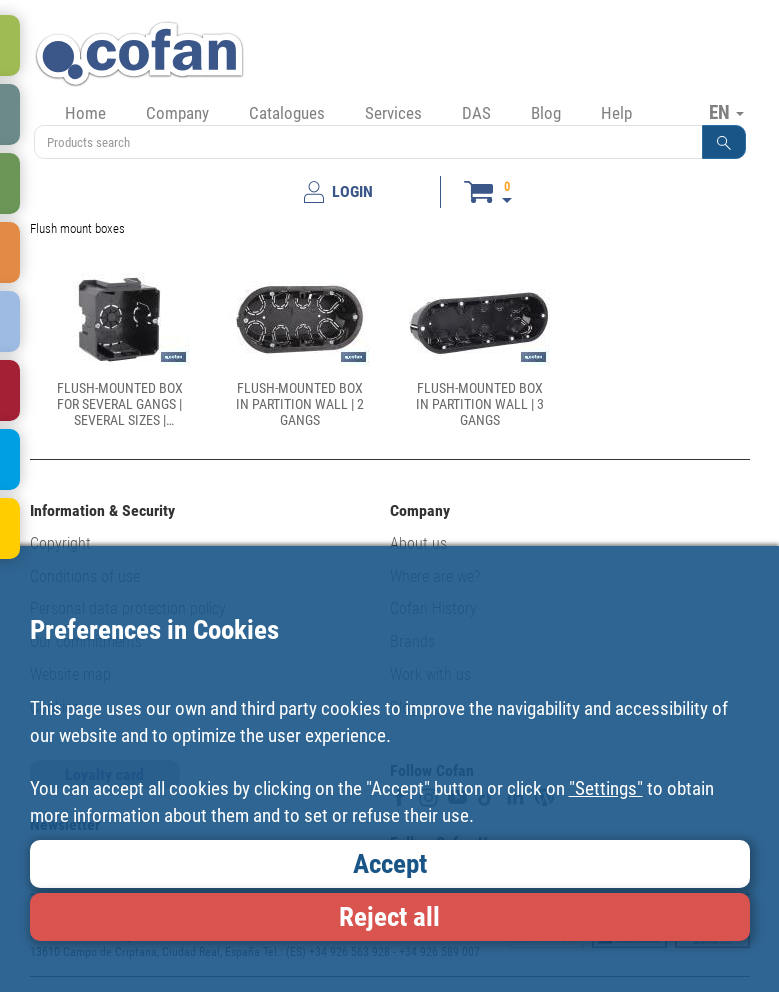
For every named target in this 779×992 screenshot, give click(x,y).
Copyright (60, 543)
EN (726, 112)
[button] (724, 142)
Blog (546, 113)
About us (418, 543)
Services (393, 113)
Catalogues (287, 113)
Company (177, 113)
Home (85, 113)
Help (616, 113)
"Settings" (606, 788)
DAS (476, 113)
